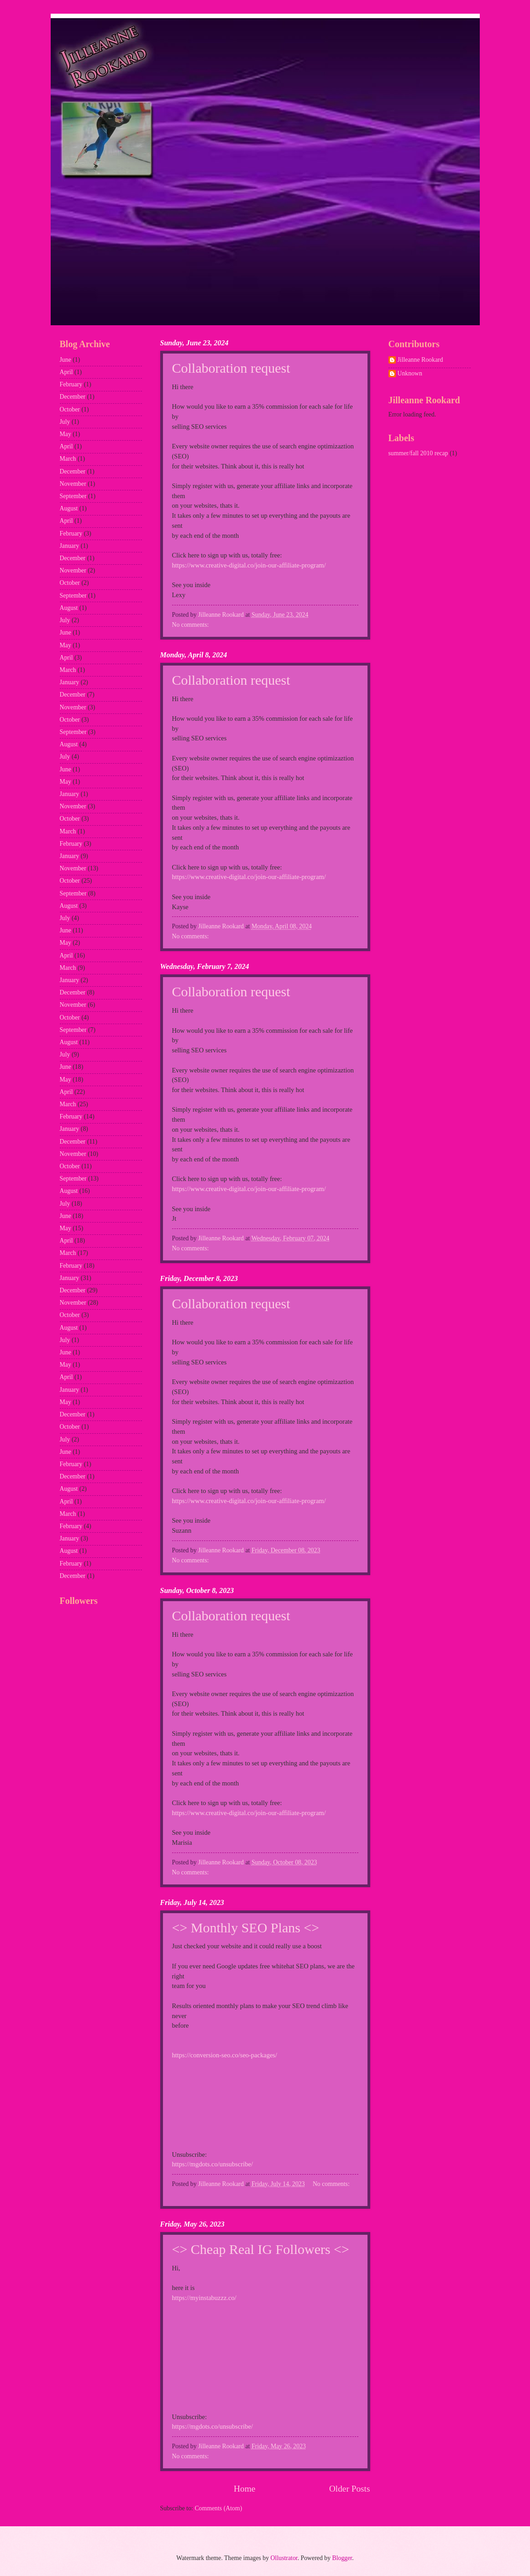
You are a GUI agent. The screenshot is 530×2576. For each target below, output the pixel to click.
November (73, 483)
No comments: (191, 624)
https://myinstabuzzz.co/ (204, 2297)
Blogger (342, 2558)
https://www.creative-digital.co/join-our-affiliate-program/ (249, 565)
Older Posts (349, 2488)
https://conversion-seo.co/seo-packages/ (224, 2055)
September (73, 496)
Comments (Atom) (218, 2508)
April (66, 372)
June (65, 359)
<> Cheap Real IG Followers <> (260, 2249)
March (68, 458)
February (71, 384)
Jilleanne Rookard (420, 359)
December (73, 396)
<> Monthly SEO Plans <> (246, 1927)
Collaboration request (231, 367)
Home (244, 2488)
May (65, 434)
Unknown (410, 373)
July (65, 421)
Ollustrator (284, 2558)
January (69, 545)
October (70, 409)
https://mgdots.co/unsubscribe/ (212, 2164)
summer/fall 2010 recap (418, 453)
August (69, 508)
